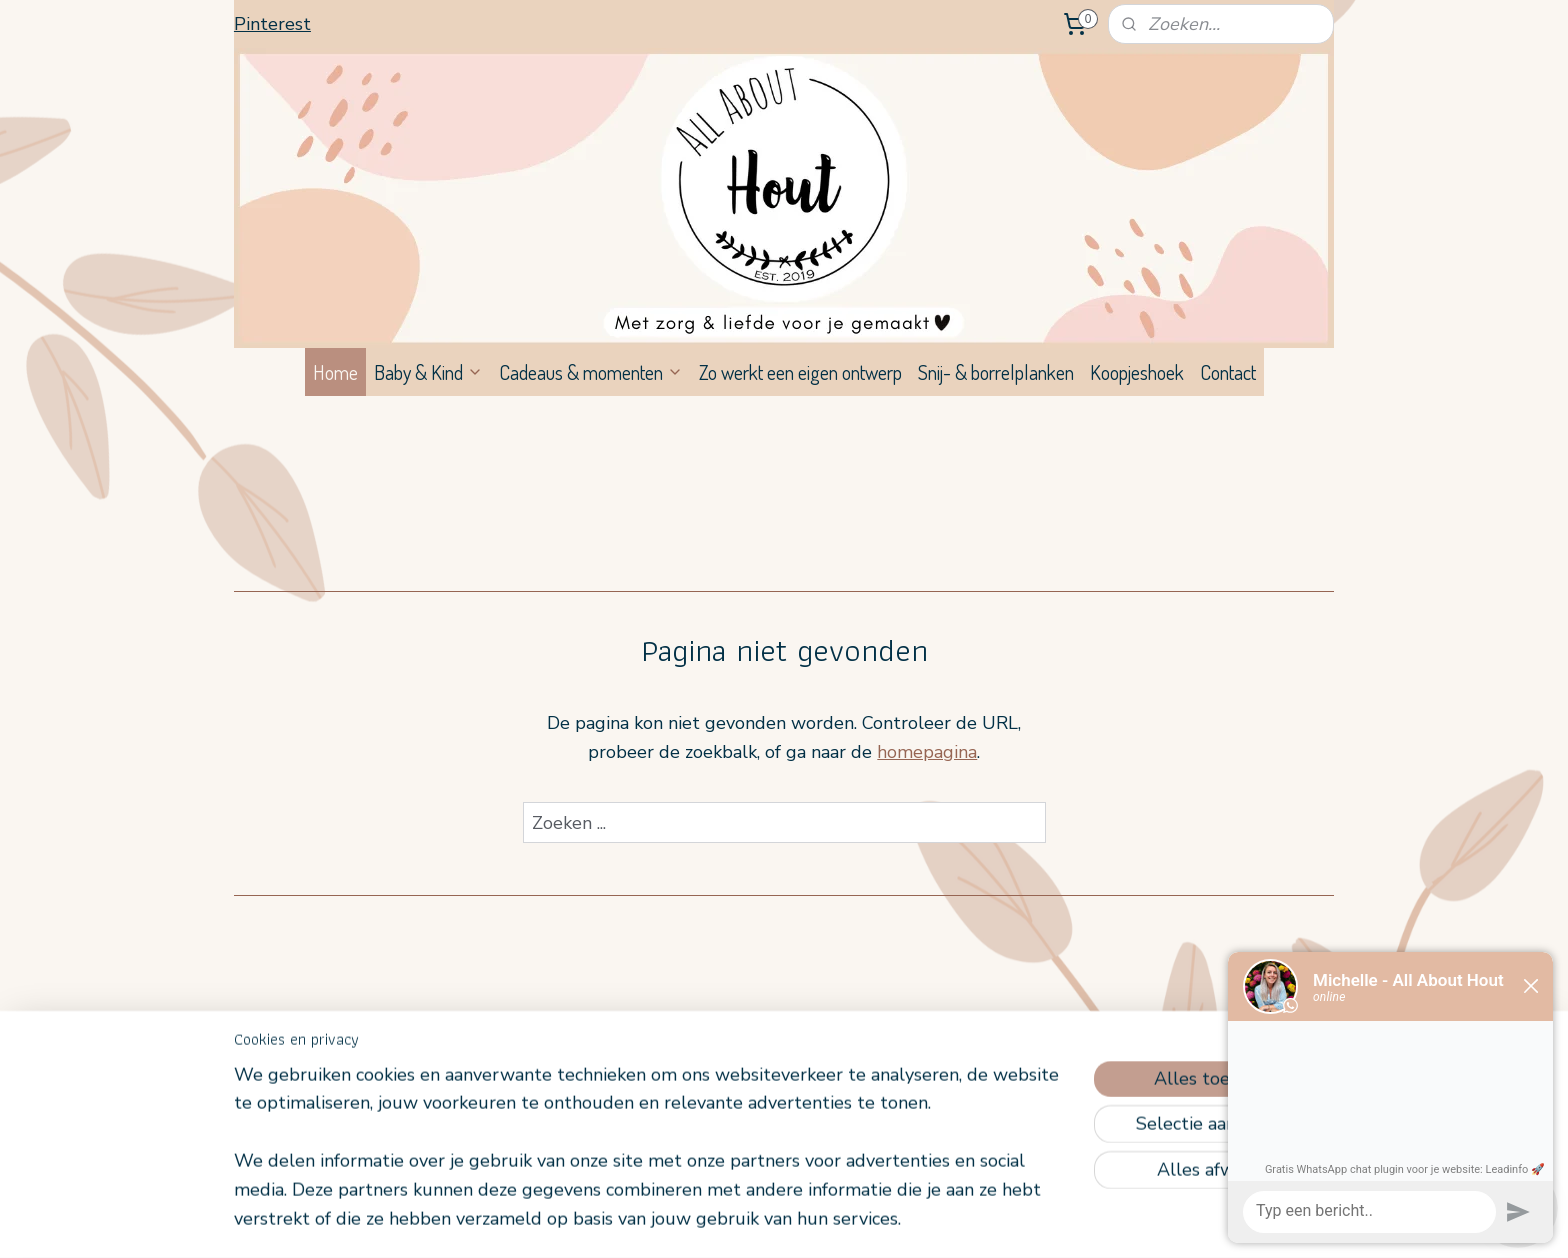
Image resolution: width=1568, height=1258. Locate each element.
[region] (652, 1159)
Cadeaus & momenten (591, 372)
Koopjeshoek (1137, 372)
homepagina (927, 752)
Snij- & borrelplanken (996, 372)
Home (335, 372)
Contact (1228, 372)
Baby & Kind (428, 372)
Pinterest (272, 24)
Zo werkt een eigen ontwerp (800, 372)
